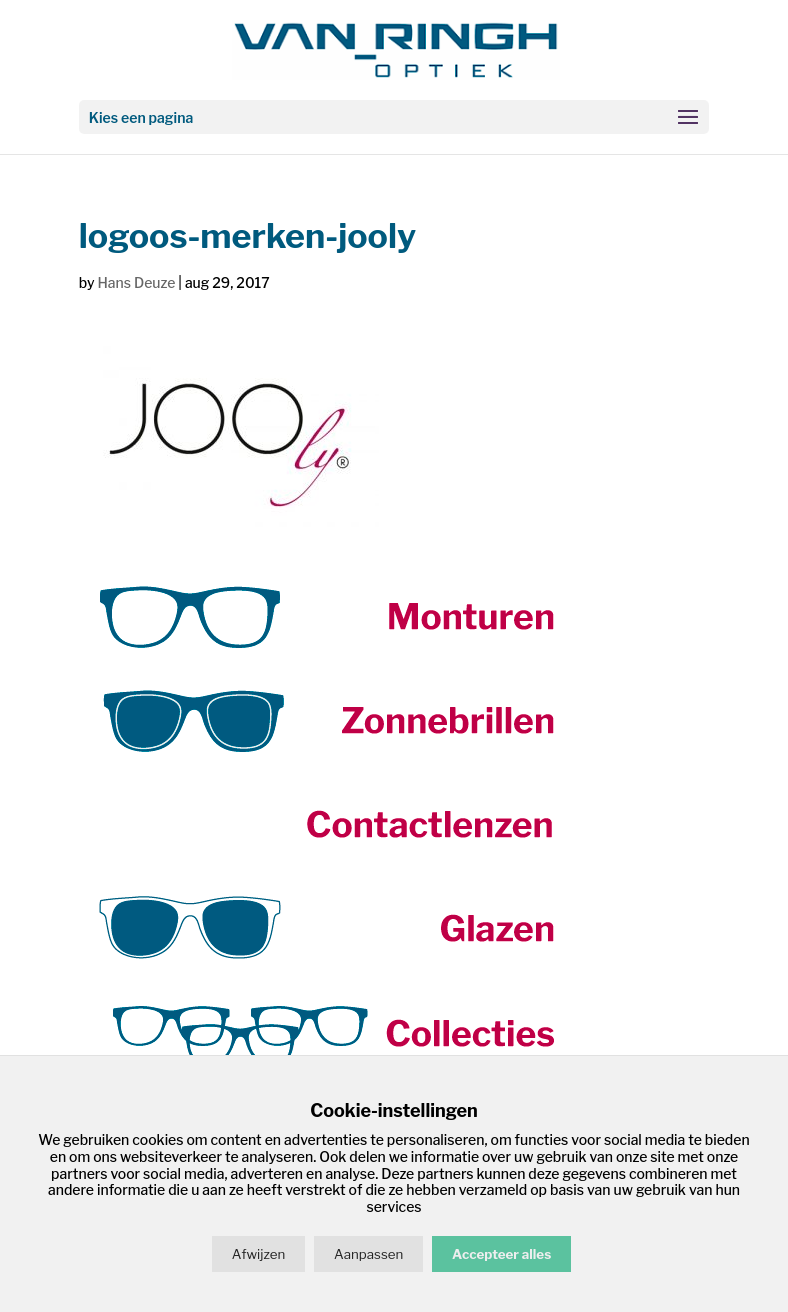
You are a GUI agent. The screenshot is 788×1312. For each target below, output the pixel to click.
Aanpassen (368, 1254)
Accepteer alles (501, 1254)
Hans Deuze (136, 282)
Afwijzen (258, 1254)
